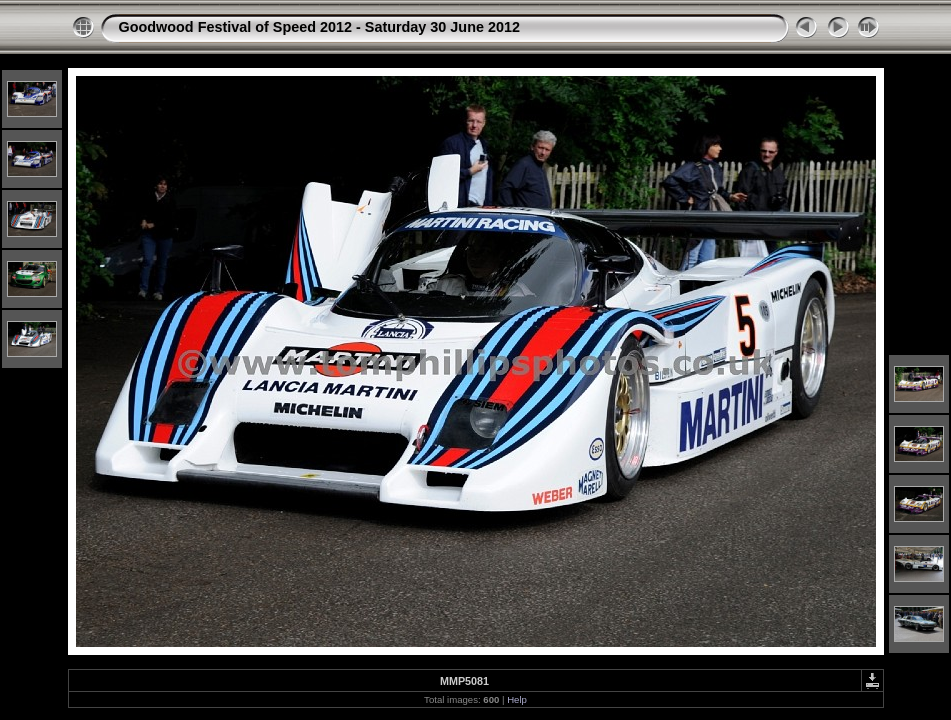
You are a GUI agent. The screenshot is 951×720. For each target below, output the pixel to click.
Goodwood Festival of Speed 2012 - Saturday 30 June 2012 (319, 27)
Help (517, 699)
